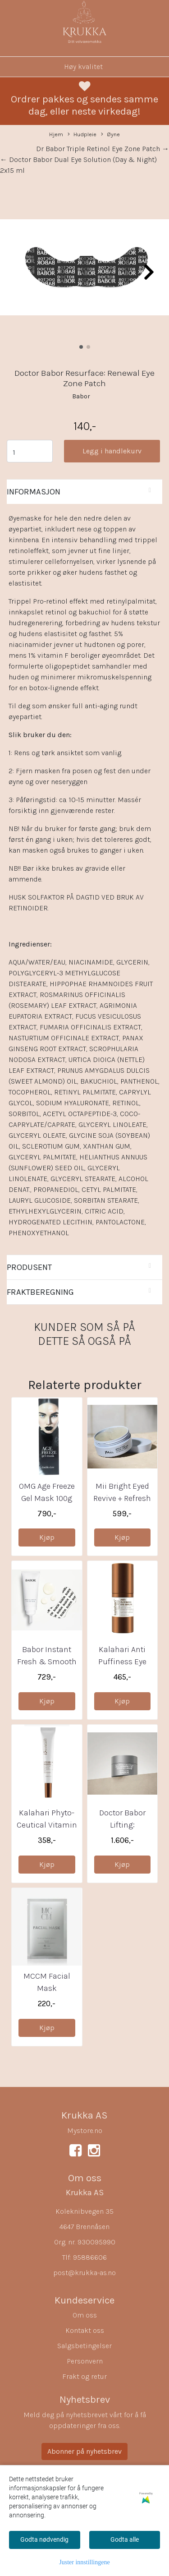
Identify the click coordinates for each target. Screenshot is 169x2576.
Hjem (56, 134)
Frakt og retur (84, 2376)
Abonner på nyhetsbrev (84, 2451)
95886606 (90, 2257)
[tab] (84, 492)
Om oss (85, 2315)
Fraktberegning (40, 1292)
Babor (81, 396)
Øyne (110, 134)
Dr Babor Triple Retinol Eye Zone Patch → (102, 148)
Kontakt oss (84, 2330)
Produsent (29, 1267)
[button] (81, 347)
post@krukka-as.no (84, 2272)
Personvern (85, 2361)
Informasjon (33, 492)
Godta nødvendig (44, 2539)
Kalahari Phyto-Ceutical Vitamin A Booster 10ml (47, 1825)
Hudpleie (82, 134)
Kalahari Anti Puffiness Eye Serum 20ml (122, 1661)
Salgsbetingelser (84, 2345)
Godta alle (124, 2539)
